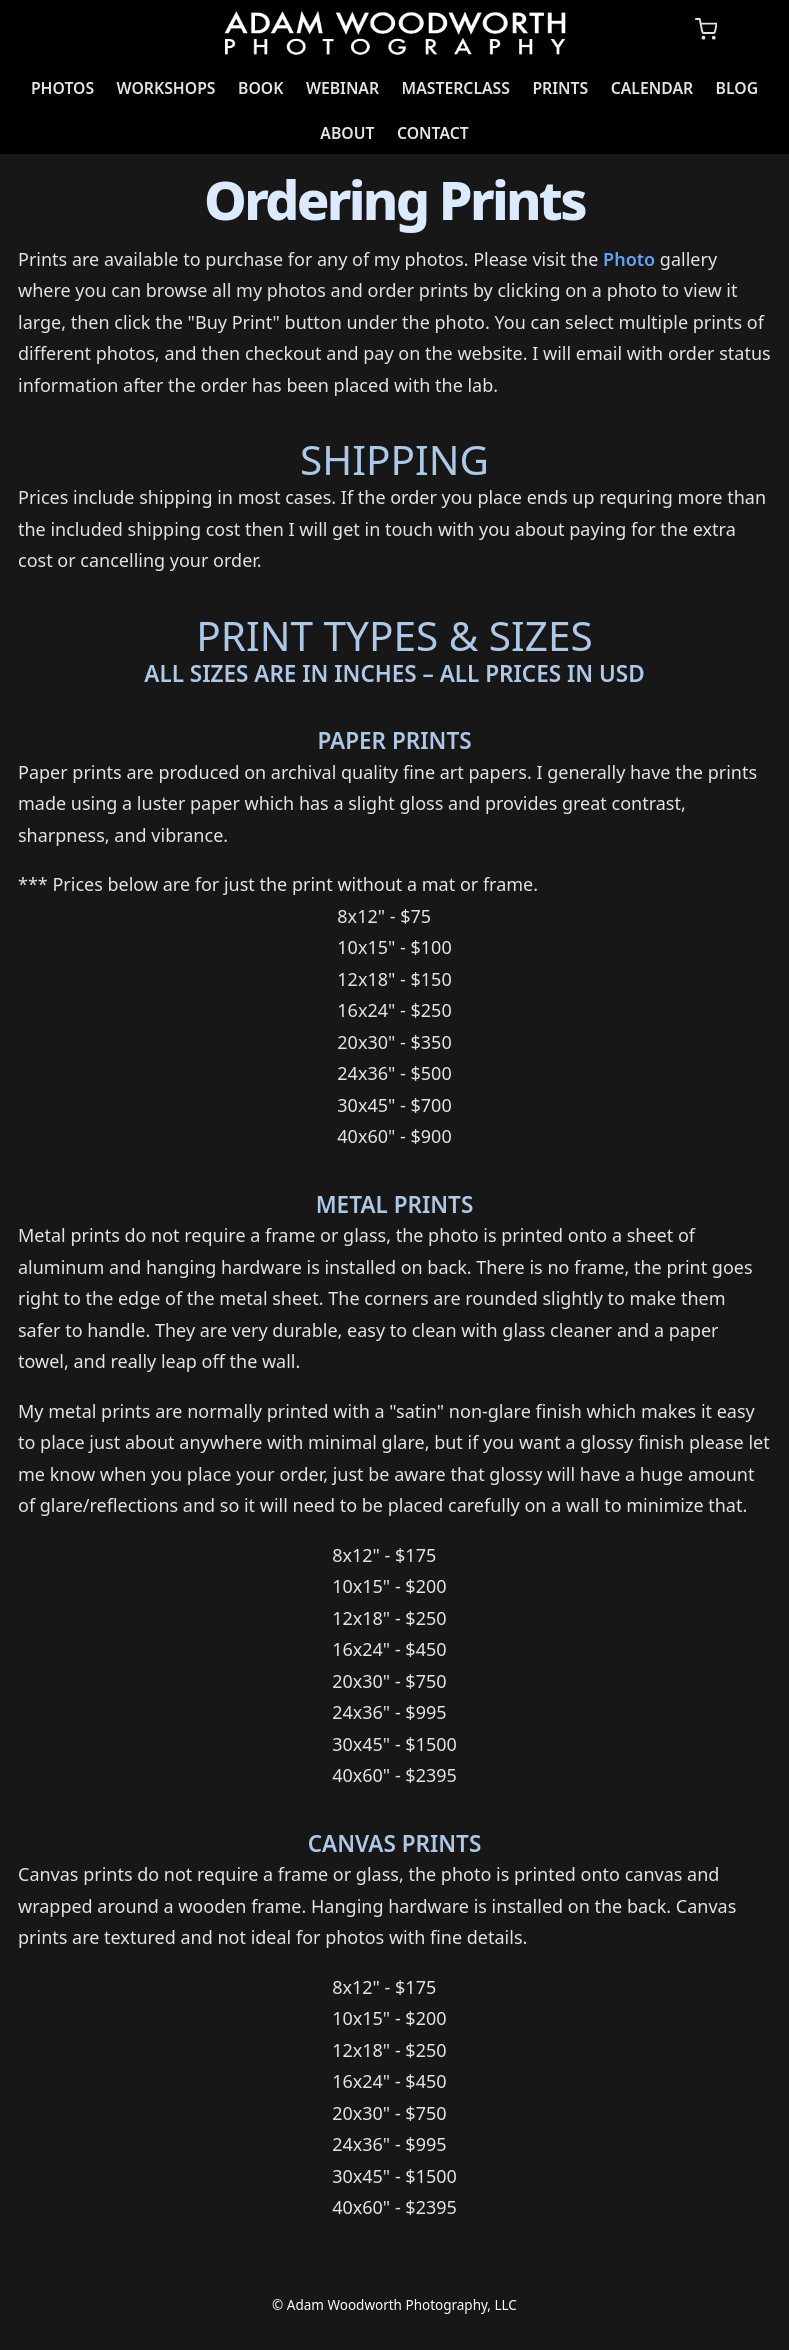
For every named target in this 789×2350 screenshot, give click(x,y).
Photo (629, 259)
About (347, 133)
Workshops (166, 88)
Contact (433, 133)
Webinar (342, 88)
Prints (560, 88)
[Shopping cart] (706, 29)
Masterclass (456, 88)
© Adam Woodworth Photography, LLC (394, 2305)
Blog (737, 88)
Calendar (652, 88)
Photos (62, 88)
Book (260, 88)
